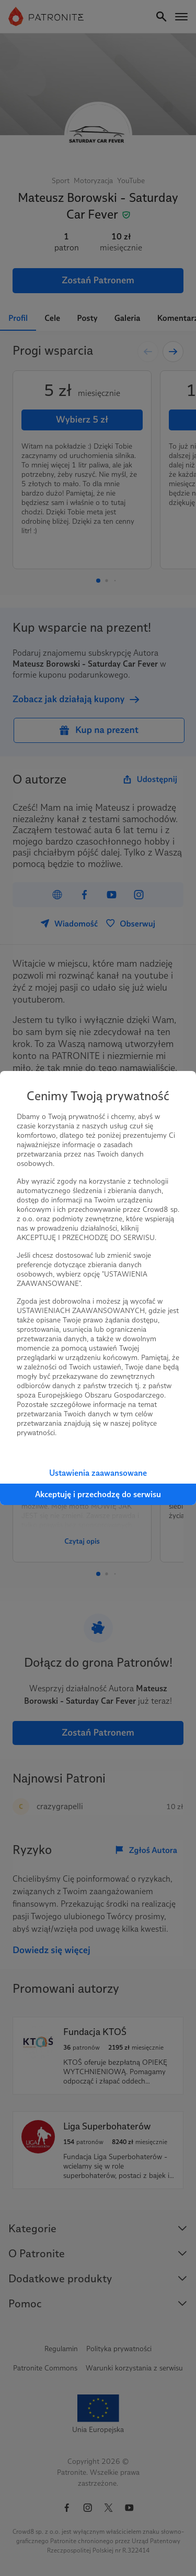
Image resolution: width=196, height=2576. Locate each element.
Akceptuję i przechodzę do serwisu (98, 1494)
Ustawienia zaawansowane (98, 1472)
